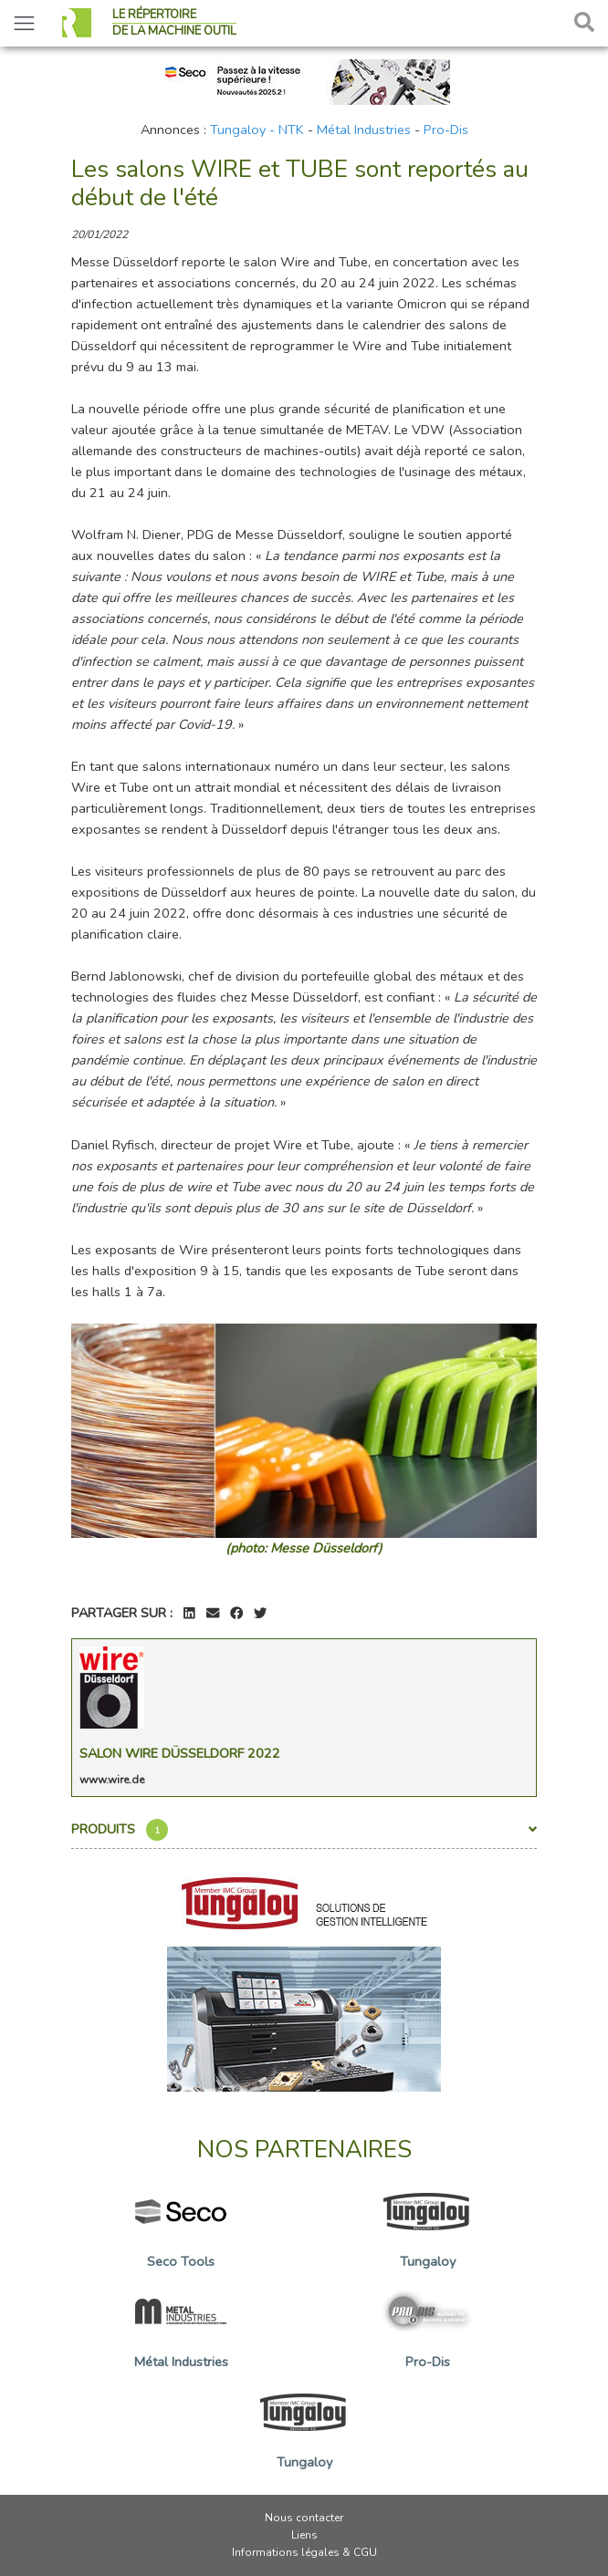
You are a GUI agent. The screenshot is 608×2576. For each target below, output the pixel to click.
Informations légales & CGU (304, 2552)
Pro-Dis (446, 129)
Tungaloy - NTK (257, 129)
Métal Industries (364, 129)
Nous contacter (304, 2517)
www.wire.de (111, 1779)
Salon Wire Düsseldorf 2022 (179, 1753)
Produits (304, 1830)
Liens (304, 2535)
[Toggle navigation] (24, 23)
